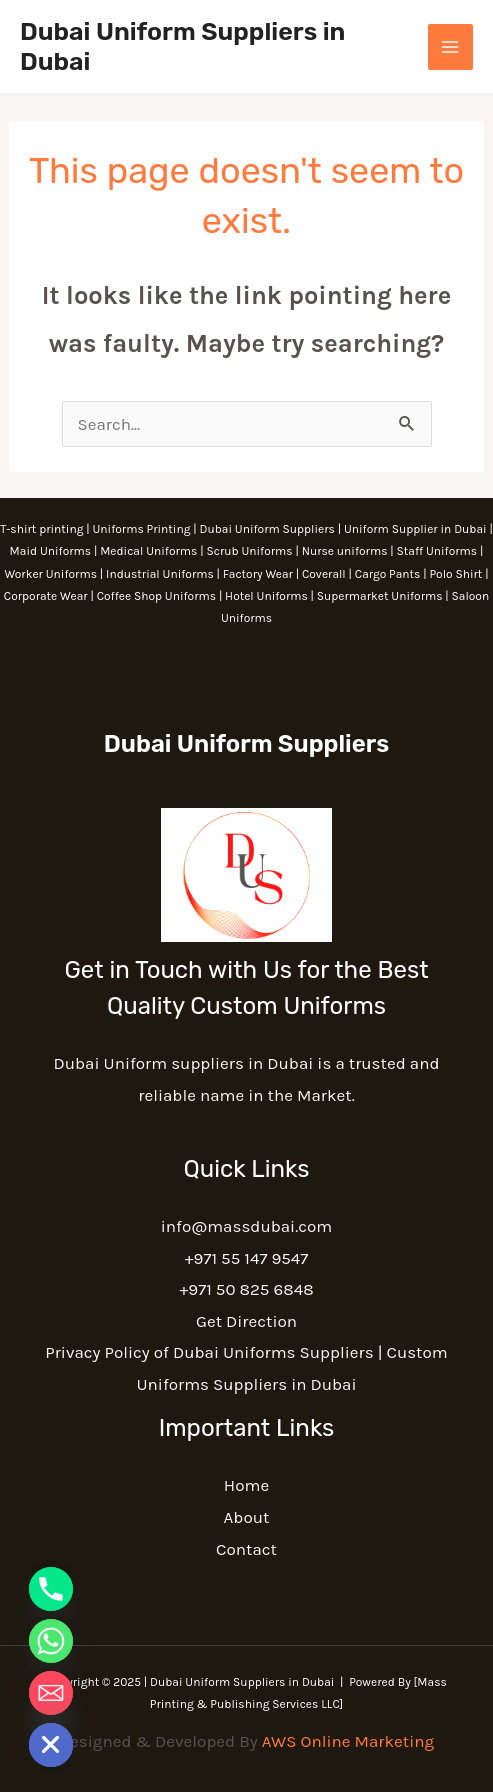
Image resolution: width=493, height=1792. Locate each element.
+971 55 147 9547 (247, 1258)
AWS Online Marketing (348, 1741)
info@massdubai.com (246, 1226)
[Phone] (51, 1589)
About (247, 1517)
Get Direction (246, 1321)
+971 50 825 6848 (246, 1289)
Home (246, 1485)
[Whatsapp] (51, 1641)
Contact (246, 1549)
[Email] (51, 1693)
